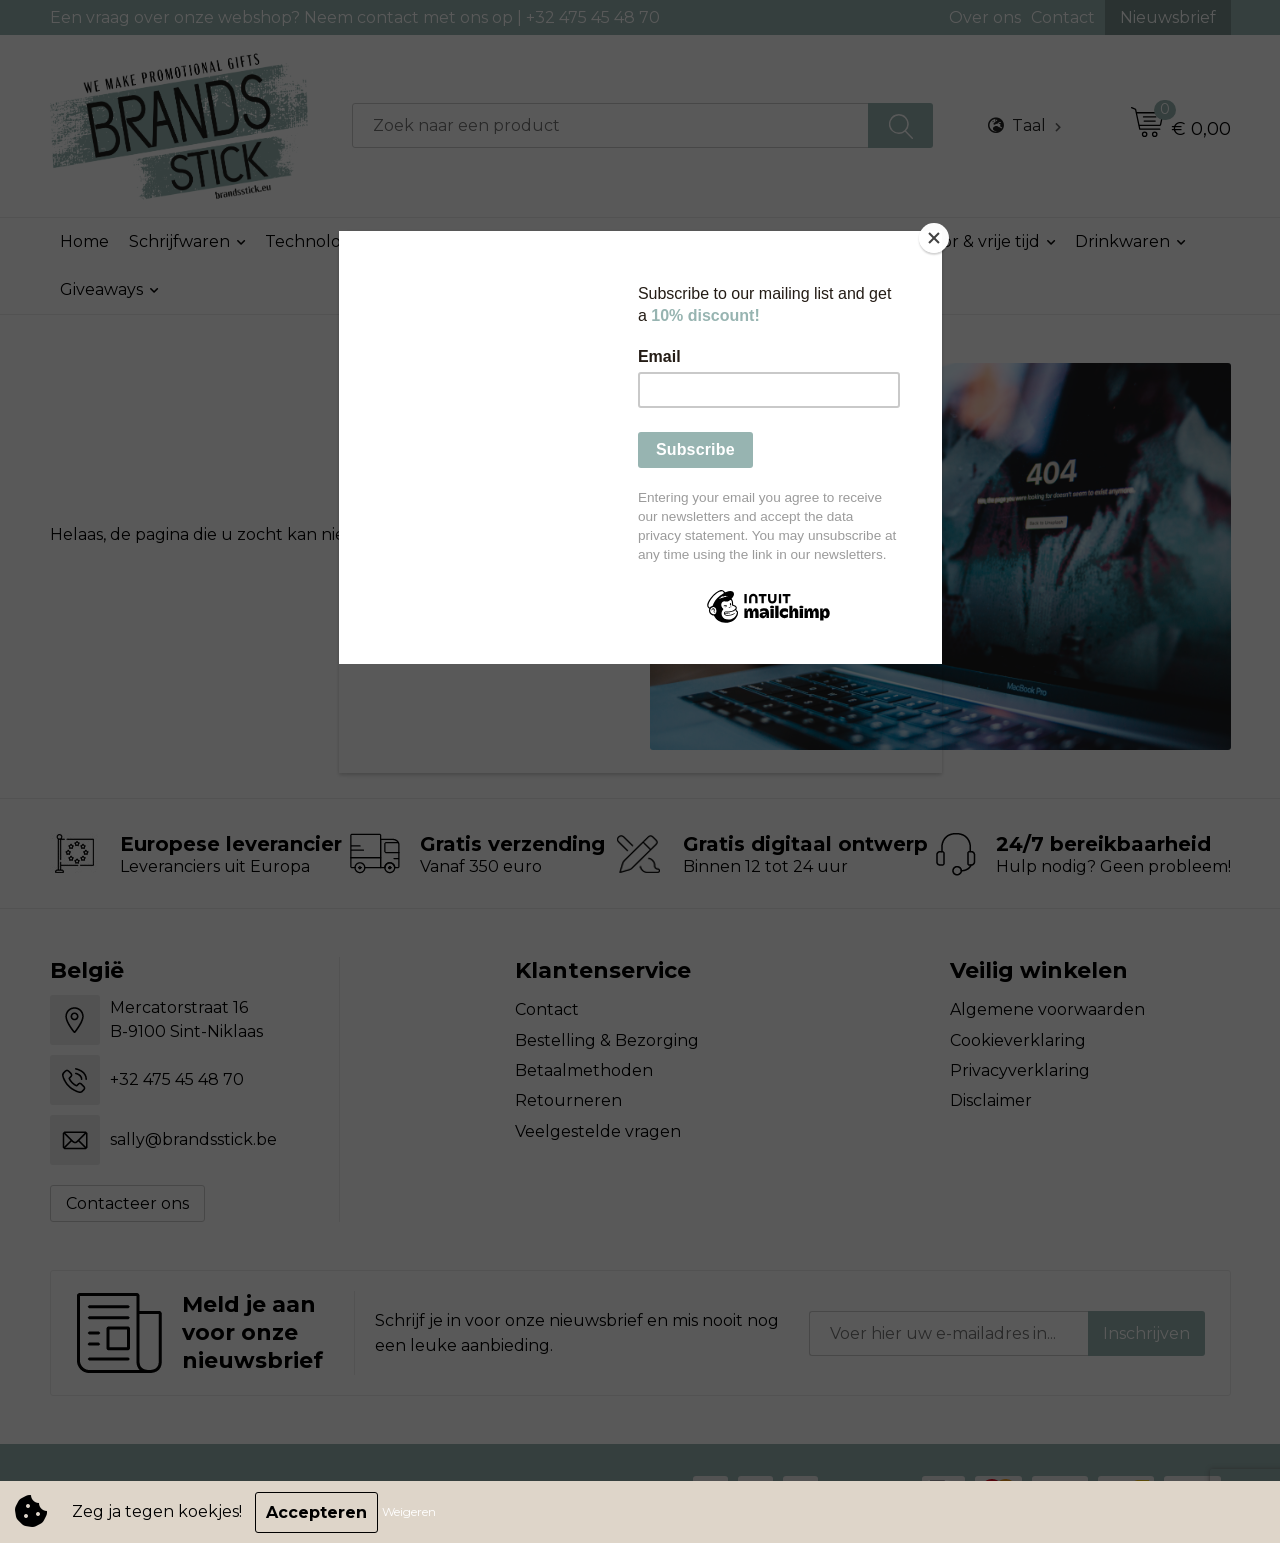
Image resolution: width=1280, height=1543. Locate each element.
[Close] (937, 236)
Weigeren (410, 1512)
